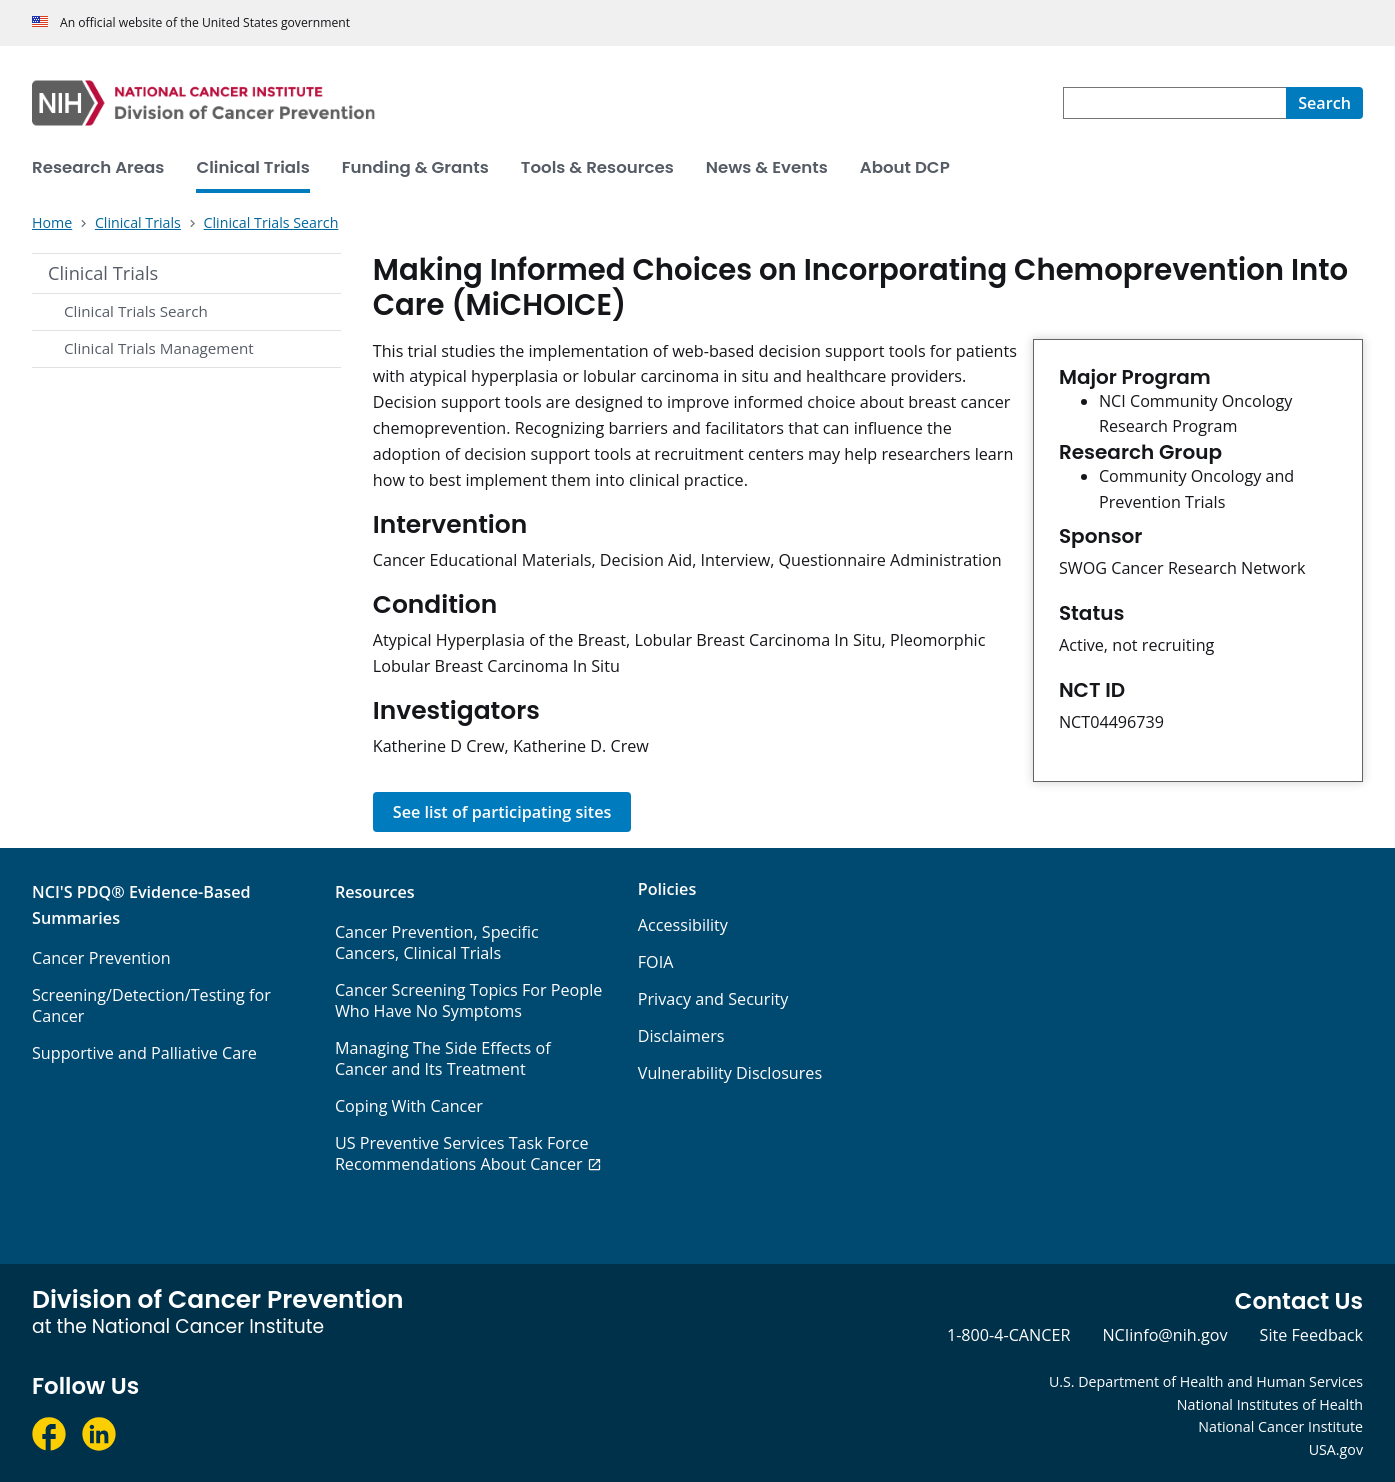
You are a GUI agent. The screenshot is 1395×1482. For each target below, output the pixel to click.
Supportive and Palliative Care (144, 1053)
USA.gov (1336, 1449)
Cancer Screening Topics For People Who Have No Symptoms (469, 1000)
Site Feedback (1311, 1335)
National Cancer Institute (1280, 1426)
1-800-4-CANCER (1008, 1335)
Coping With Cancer (409, 1106)
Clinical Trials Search (136, 311)
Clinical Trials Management (159, 348)
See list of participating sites (502, 812)
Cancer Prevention (101, 958)
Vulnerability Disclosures (730, 1073)
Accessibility (683, 925)
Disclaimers (681, 1036)
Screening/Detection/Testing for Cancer (151, 1005)
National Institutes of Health (1270, 1404)
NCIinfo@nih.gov (1164, 1335)
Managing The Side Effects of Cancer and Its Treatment (443, 1058)
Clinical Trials (103, 273)
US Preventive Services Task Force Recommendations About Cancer (462, 1153)
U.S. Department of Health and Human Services (1206, 1381)
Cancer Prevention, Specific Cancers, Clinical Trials (437, 942)
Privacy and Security (713, 999)
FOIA (656, 962)
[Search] (1324, 103)
